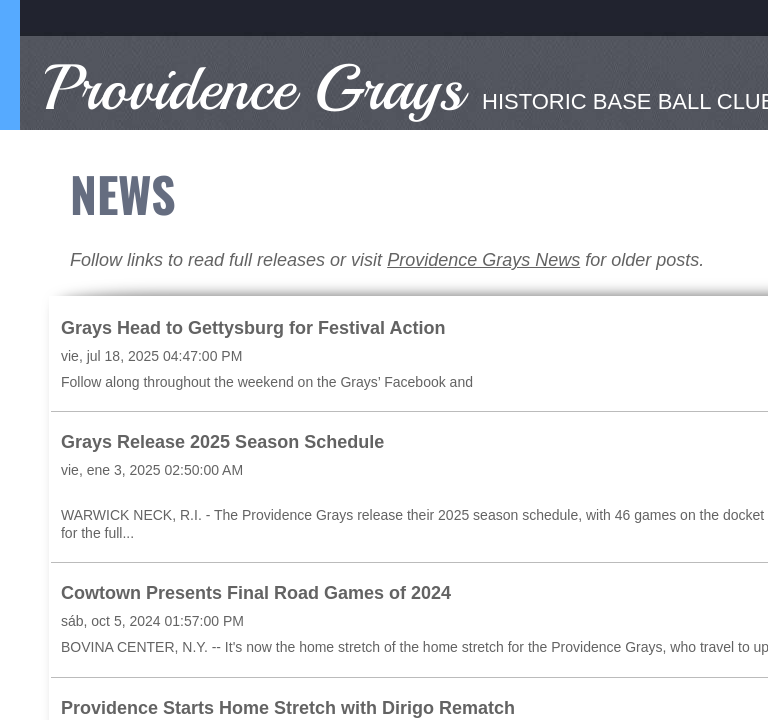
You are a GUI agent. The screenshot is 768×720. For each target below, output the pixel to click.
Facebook (414, 382)
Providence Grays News (483, 260)
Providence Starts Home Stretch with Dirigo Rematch (288, 708)
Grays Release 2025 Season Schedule (222, 442)
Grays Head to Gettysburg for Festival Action (253, 328)
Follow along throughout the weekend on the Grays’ (222, 382)
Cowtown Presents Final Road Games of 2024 (256, 593)
